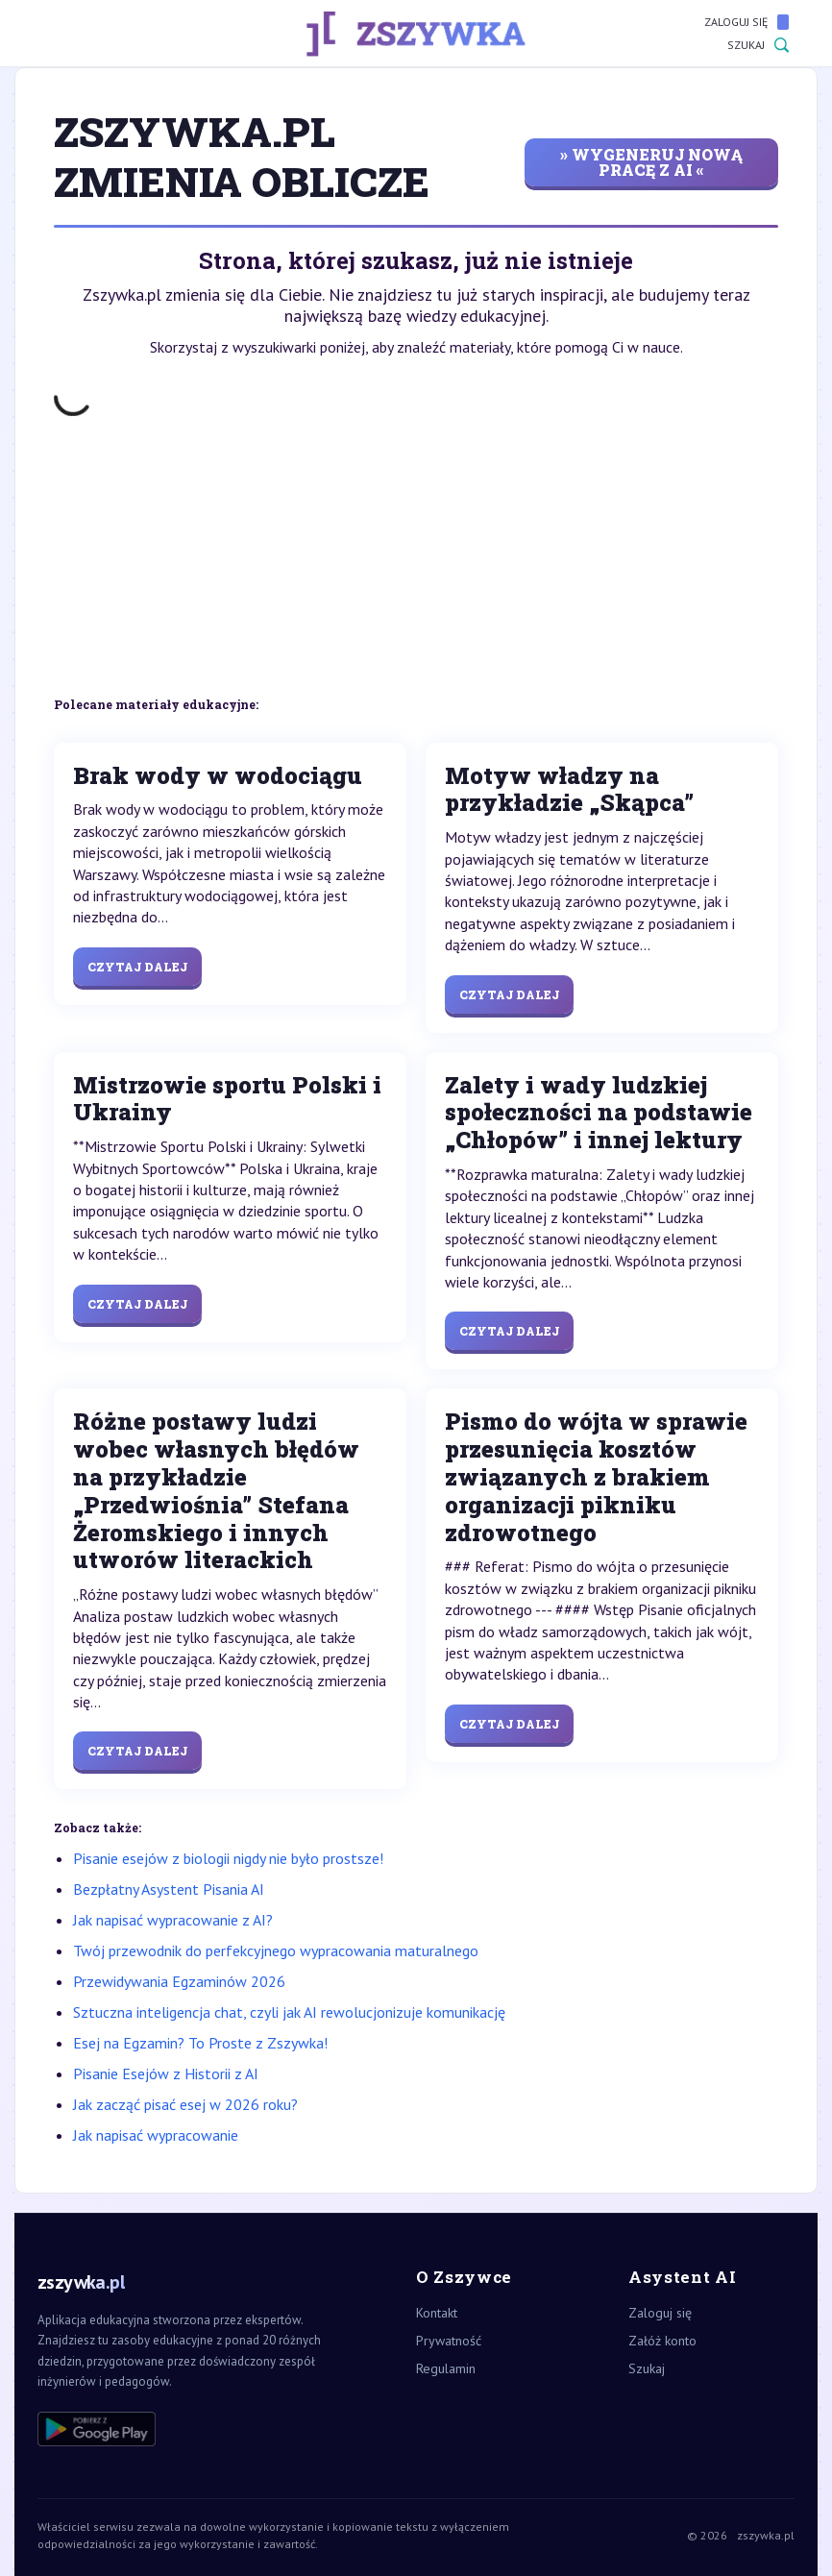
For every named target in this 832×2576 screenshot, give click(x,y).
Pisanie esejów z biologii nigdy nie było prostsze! (228, 1858)
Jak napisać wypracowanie (155, 2135)
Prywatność (448, 2340)
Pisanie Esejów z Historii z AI (165, 2073)
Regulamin (446, 2368)
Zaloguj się (746, 22)
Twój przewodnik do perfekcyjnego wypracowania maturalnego (275, 1950)
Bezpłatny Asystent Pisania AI (168, 1889)
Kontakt (436, 2312)
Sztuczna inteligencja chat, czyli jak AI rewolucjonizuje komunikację (289, 2012)
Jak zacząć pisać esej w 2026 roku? (185, 2104)
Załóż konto (662, 2340)
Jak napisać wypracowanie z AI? (173, 1919)
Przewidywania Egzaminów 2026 (179, 1981)
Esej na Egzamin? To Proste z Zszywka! (200, 2042)
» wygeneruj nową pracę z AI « (651, 162)
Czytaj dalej (137, 966)
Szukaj (758, 45)
